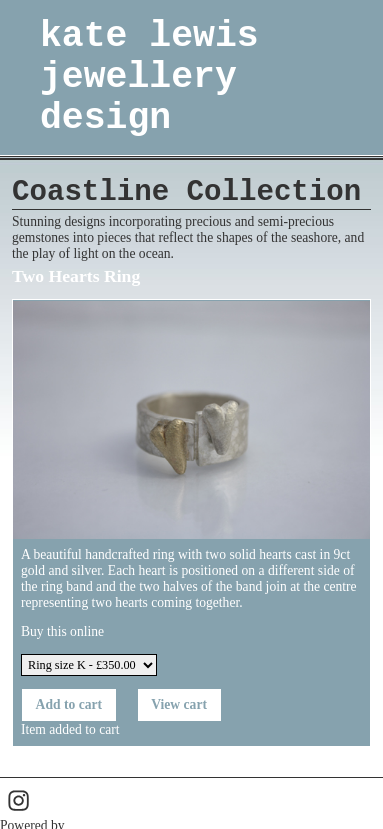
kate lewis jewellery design (149, 77)
